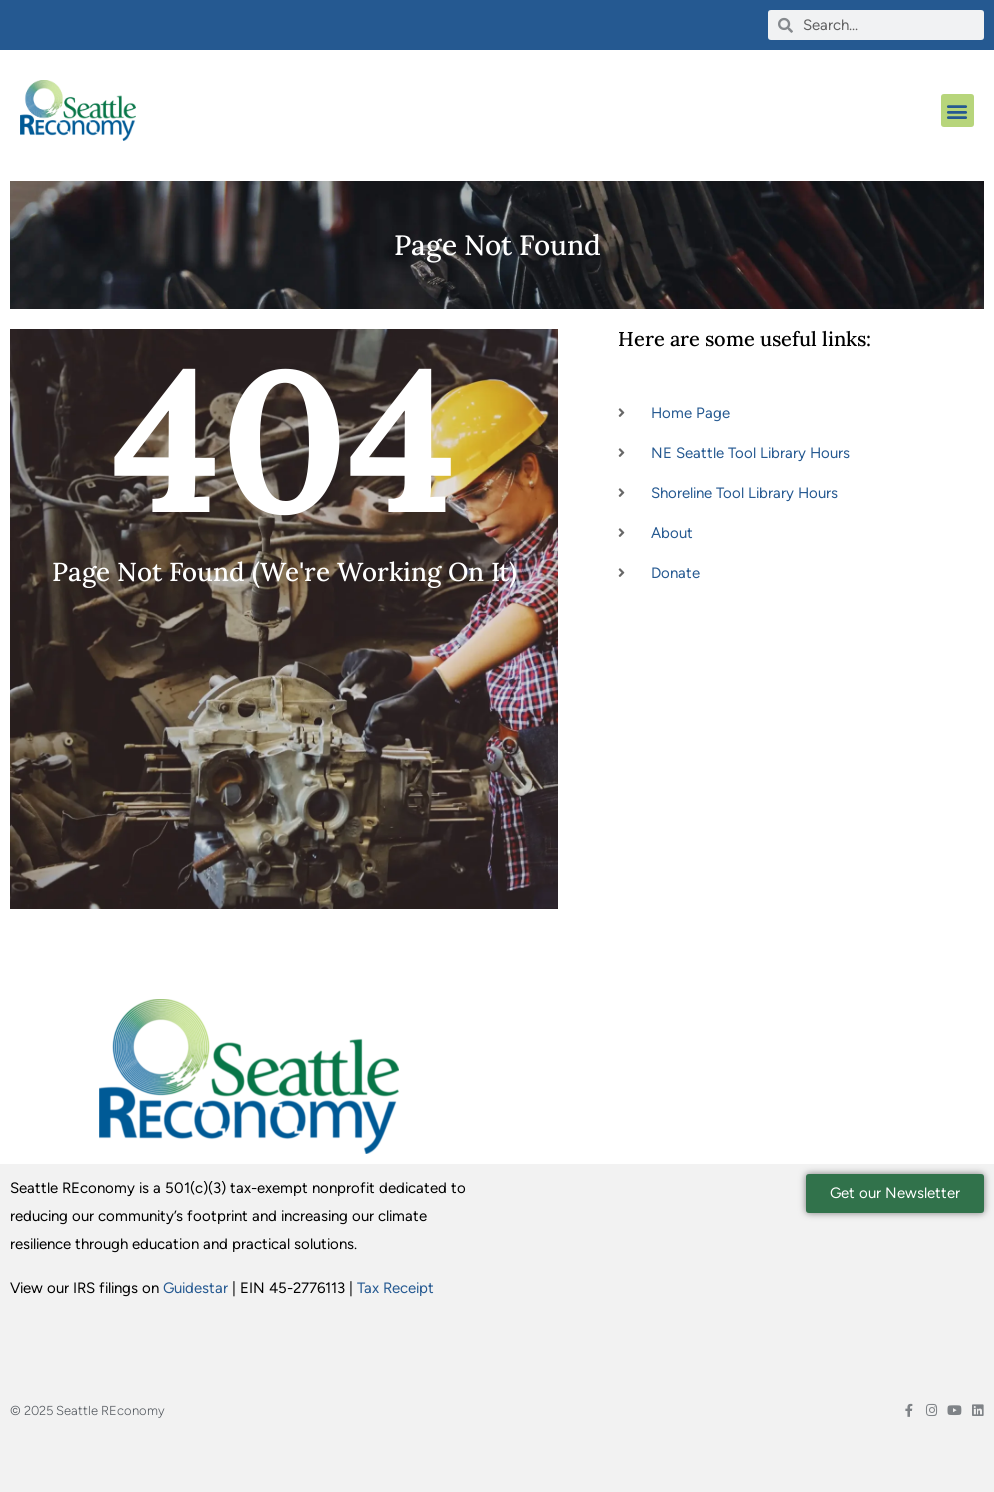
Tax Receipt (395, 1288)
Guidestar (195, 1288)
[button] (957, 110)
